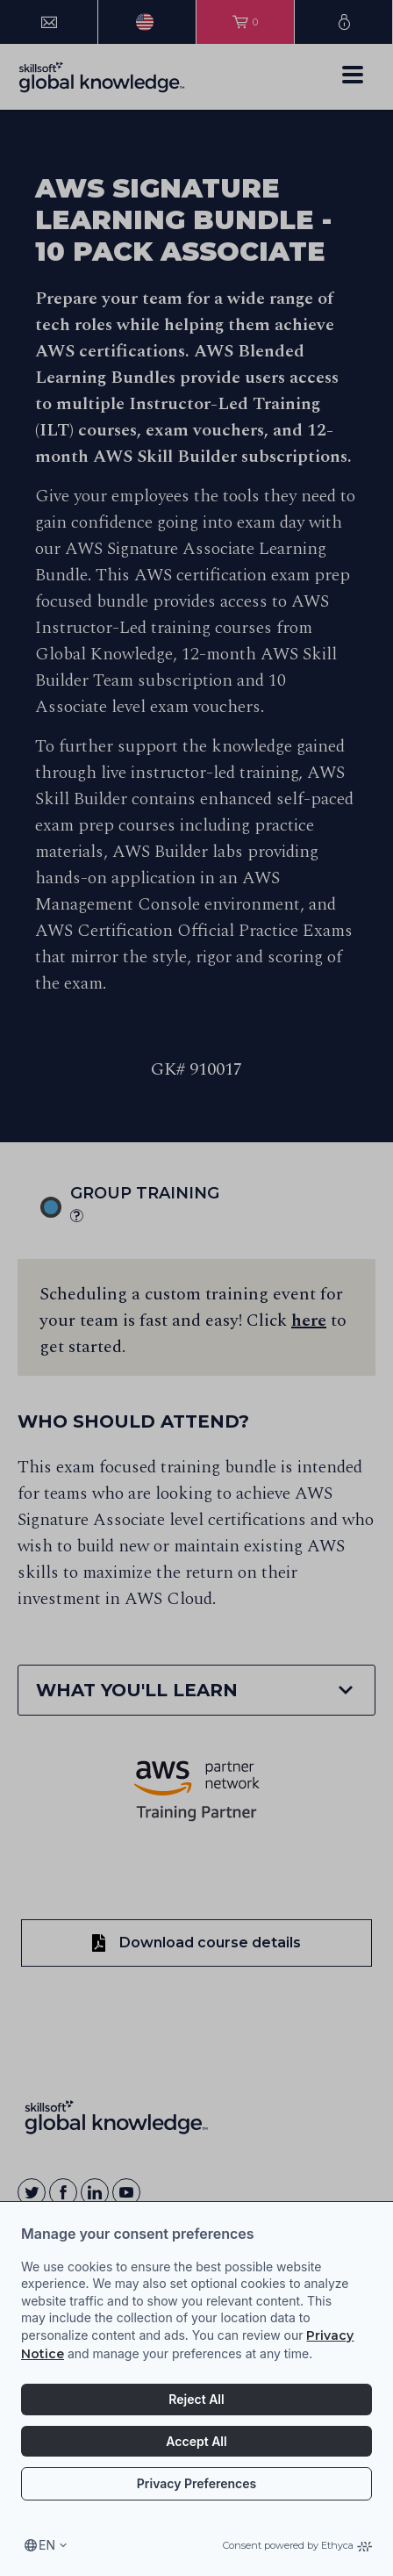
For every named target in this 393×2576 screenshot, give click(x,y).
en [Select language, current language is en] (47, 2544)
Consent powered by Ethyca (297, 2545)
